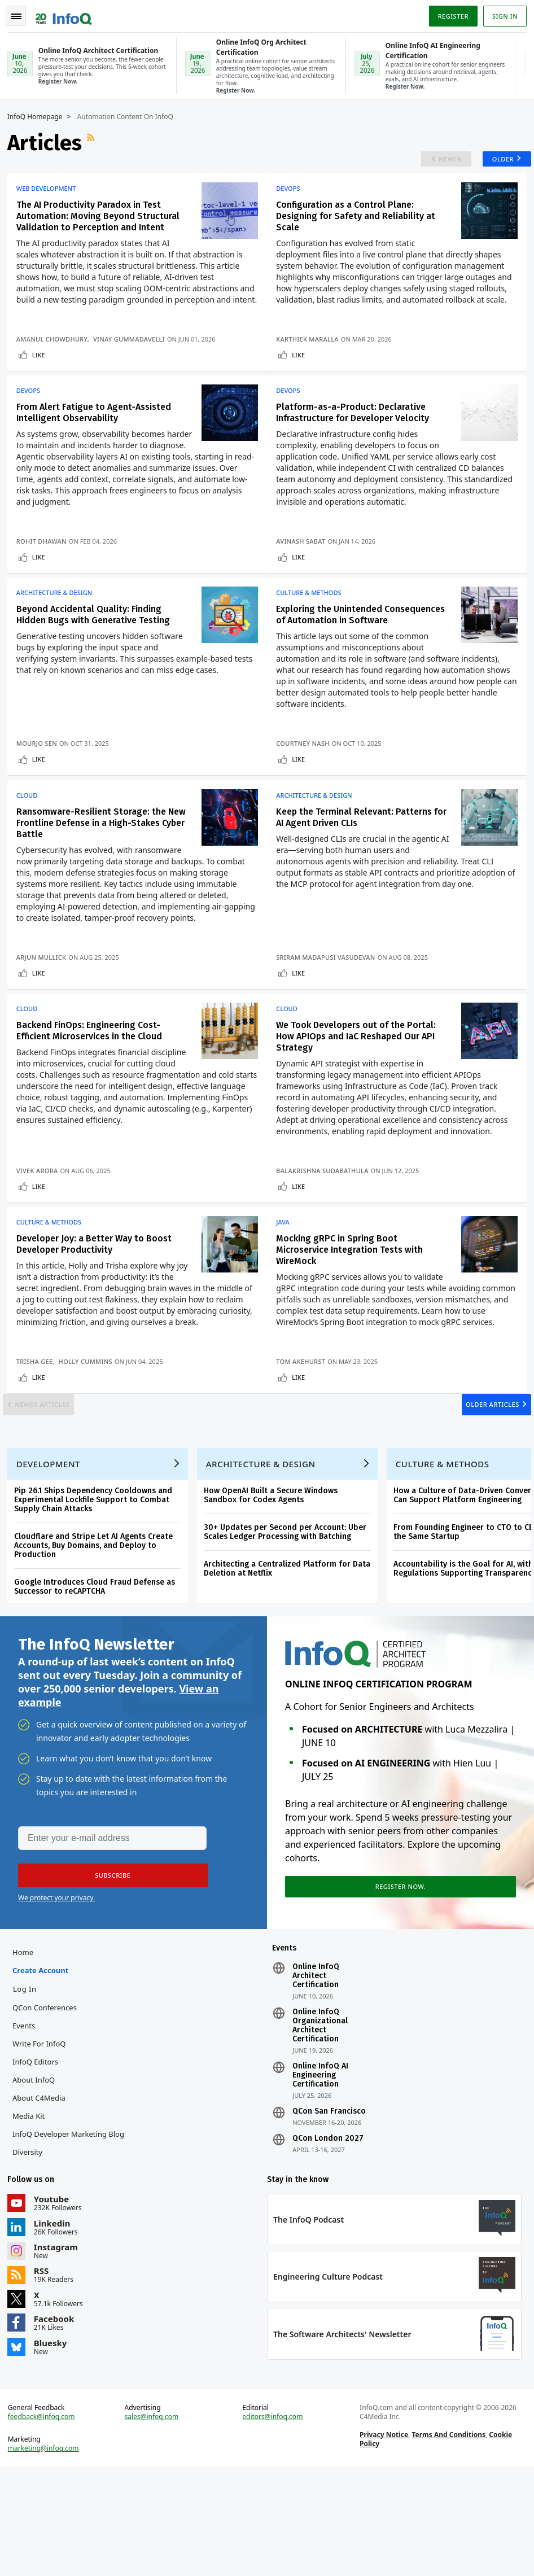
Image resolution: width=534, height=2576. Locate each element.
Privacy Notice (382, 2539)
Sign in (501, 13)
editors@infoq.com (273, 2521)
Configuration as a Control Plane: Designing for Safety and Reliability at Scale (360, 223)
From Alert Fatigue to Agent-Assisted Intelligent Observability (97, 436)
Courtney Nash (308, 782)
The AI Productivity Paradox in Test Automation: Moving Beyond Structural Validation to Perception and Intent (101, 223)
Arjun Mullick (45, 1000)
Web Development (50, 196)
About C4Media (42, 2195)
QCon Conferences (48, 2105)
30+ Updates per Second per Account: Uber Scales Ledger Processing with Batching (289, 1618)
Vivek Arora (41, 1218)
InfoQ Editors (39, 2159)
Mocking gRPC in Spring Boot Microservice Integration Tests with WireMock (354, 1301)
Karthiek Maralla (312, 357)
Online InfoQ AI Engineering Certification (320, 2172)
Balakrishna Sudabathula (327, 1218)
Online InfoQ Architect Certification (315, 2073)
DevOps (293, 196)
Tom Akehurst (305, 1424)
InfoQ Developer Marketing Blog (72, 2231)
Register (449, 13)
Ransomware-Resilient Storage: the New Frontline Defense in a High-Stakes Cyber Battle (101, 865)
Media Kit (32, 2213)
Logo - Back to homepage (68, 12)
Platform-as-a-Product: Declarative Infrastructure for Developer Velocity (357, 436)
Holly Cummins (89, 1424)
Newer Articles (54, 1477)
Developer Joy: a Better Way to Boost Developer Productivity (98, 1296)
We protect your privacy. (56, 1991)
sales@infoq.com (154, 2521)
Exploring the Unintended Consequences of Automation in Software (347, 647)
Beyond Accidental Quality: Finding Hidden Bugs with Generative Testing (97, 642)
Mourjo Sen (40, 782)
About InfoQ (37, 2177)
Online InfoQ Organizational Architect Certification (320, 2123)
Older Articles (480, 1477)
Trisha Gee (38, 1424)
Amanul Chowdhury (55, 357)
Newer (437, 162)
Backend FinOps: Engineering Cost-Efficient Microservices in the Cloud (93, 1078)
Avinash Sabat (305, 564)
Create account (44, 2067)
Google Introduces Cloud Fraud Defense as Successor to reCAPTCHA (98, 1673)
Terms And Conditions (447, 2539)
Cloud (30, 838)
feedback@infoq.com (45, 2521)
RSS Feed (96, 141)
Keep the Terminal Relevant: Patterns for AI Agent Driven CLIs (359, 860)
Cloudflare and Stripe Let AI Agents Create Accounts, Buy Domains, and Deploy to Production (97, 1632)
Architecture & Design (58, 620)
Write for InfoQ (42, 2141)
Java (288, 1274)
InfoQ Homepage (39, 115)
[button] (106, 1968)
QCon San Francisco (329, 2208)
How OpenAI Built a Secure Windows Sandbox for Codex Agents (275, 1581)
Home (26, 2049)
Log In (29, 2086)
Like (42, 373)
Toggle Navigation (22, 13)
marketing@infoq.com (47, 2553)
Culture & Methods (313, 620)
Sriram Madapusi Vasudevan (330, 1000)
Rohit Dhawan (45, 564)
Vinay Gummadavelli (133, 357)
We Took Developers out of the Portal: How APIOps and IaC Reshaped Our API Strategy (361, 1083)
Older (494, 162)
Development (52, 1550)
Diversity (31, 2249)
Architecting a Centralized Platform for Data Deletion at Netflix (291, 1655)
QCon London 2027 (328, 2235)
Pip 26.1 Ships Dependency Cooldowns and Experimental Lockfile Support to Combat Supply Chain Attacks (97, 1586)
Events (27, 2123)
